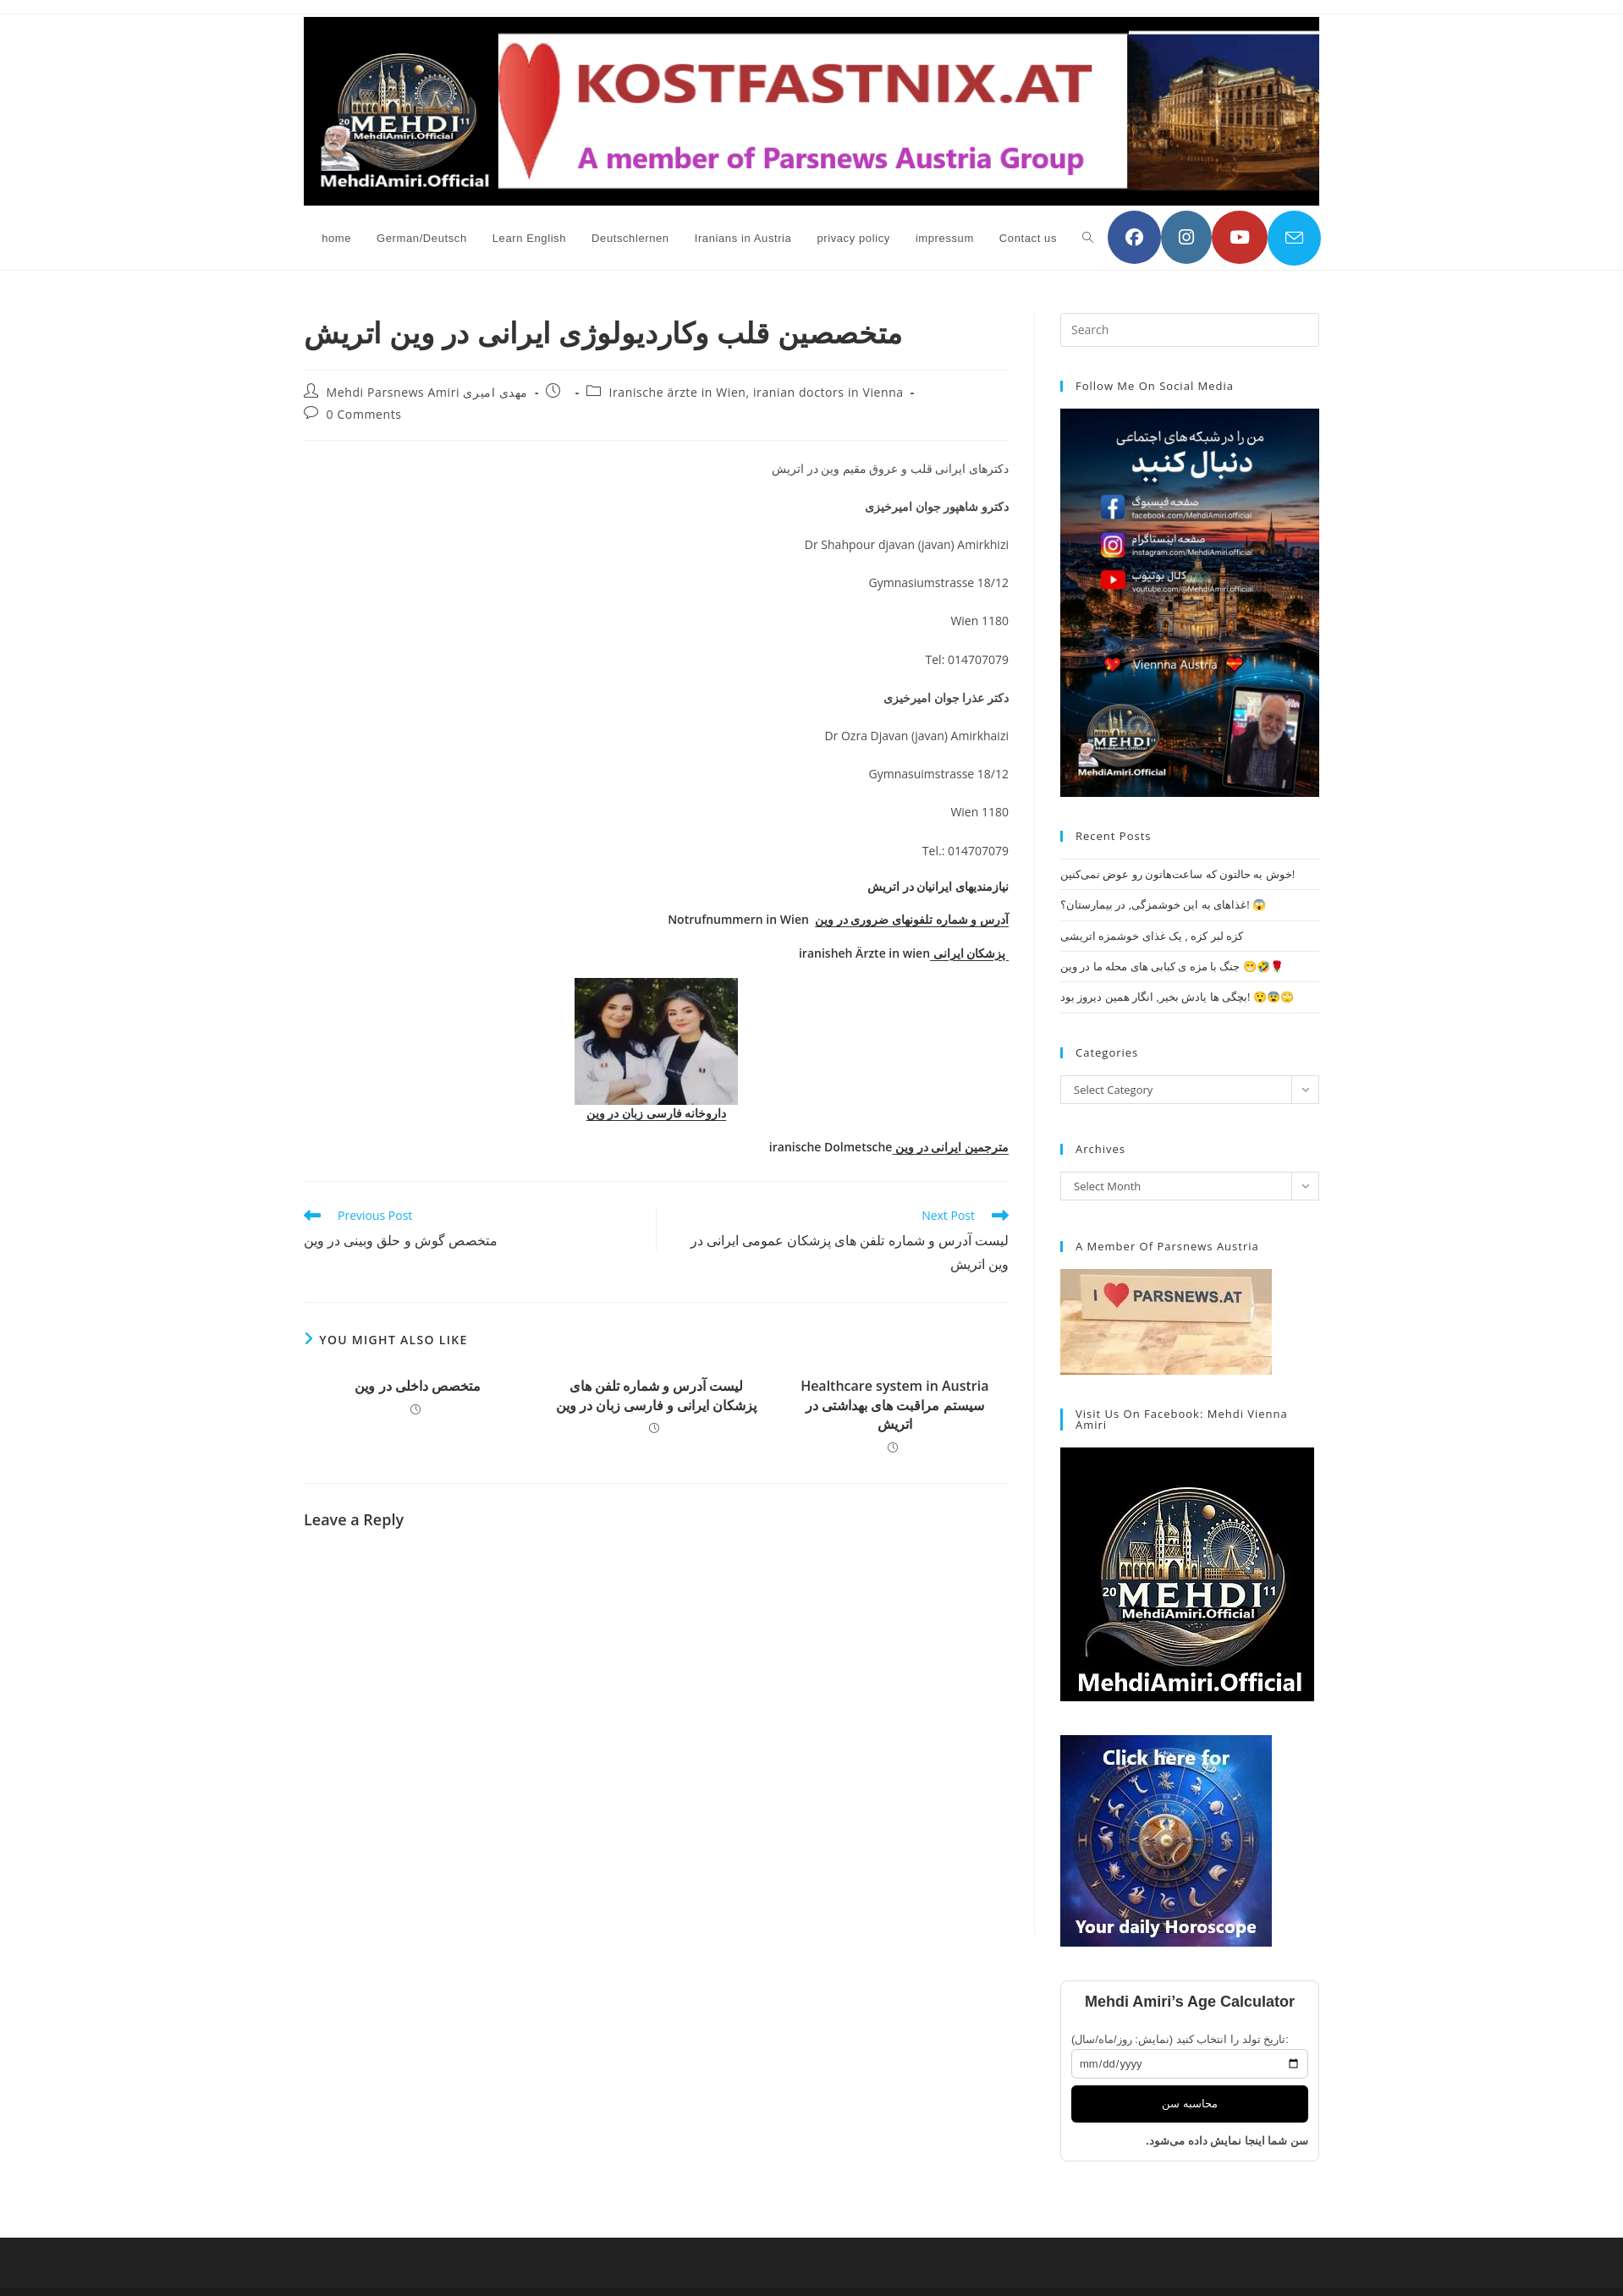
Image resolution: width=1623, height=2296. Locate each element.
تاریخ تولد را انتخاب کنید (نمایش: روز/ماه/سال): (1180, 2039)
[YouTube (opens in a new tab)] (1240, 237)
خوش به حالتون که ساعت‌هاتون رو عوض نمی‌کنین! (1177, 874)
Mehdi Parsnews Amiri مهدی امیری (427, 392)
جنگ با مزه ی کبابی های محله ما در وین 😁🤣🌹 (1172, 966)
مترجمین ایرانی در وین (950, 1147)
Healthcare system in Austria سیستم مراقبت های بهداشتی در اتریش (894, 1404)
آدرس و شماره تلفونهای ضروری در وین (912, 919)
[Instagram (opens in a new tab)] (1186, 237)
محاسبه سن (1190, 2103)
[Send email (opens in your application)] (1294, 238)
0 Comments (364, 414)
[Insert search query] (1189, 330)
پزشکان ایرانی (969, 953)
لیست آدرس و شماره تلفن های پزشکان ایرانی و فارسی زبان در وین (656, 1395)
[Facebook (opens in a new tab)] (1134, 237)
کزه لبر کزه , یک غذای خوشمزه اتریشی (1151, 935)
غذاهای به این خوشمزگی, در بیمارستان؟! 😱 (1163, 904)
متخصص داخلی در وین (417, 1385)
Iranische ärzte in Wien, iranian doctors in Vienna (756, 392)
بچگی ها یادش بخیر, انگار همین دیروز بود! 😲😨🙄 (1177, 996)
